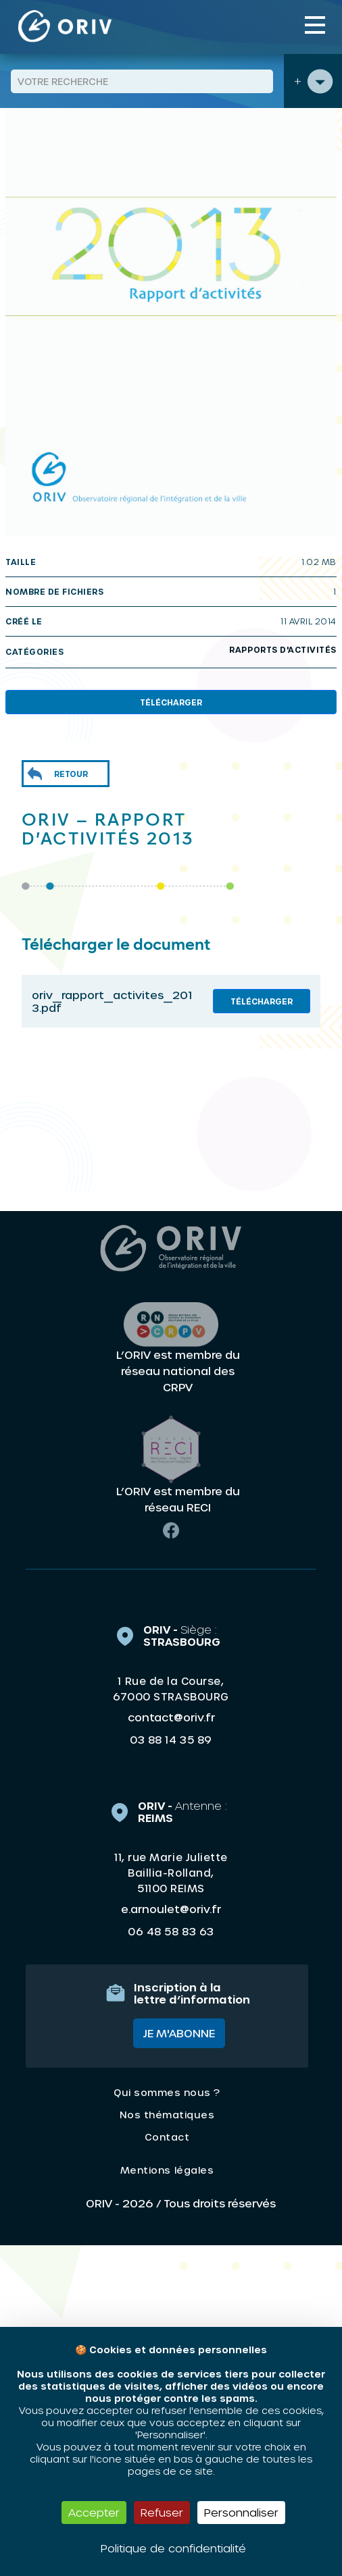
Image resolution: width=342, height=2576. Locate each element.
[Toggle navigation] (315, 25)
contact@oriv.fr (171, 1717)
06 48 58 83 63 (171, 1931)
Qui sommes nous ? (167, 2092)
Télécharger (171, 702)
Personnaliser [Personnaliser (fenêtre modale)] (241, 2512)
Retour (71, 773)
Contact (167, 2137)
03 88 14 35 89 (171, 1740)
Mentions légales (167, 2170)
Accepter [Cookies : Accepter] (94, 2512)
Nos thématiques (167, 2114)
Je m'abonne (179, 2033)
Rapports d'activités (283, 649)
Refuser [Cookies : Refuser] (162, 2512)
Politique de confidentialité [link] (173, 2548)
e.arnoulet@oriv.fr (171, 1908)
